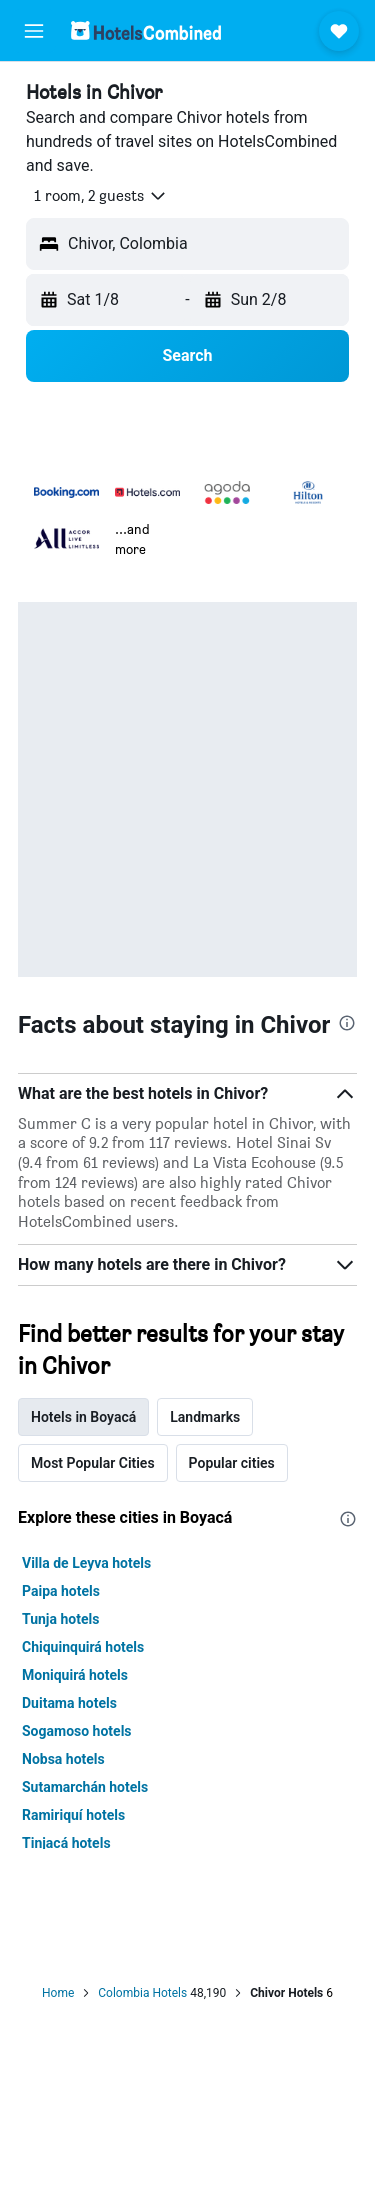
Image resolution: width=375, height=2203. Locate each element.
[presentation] (347, 1023)
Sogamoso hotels (77, 1731)
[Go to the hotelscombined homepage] (146, 30)
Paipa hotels (61, 1591)
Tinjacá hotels (66, 1843)
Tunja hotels (60, 1619)
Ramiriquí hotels (73, 1815)
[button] (34, 31)
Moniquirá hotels (75, 1675)
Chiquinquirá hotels (83, 1647)
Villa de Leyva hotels (86, 1563)
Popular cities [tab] (232, 1463)
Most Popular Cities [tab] (93, 1463)
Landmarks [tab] (205, 1417)
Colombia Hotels (142, 1993)
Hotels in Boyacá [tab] (83, 1417)
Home (58, 1993)
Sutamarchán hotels (85, 1787)
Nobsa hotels (63, 1759)
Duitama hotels (69, 1703)
